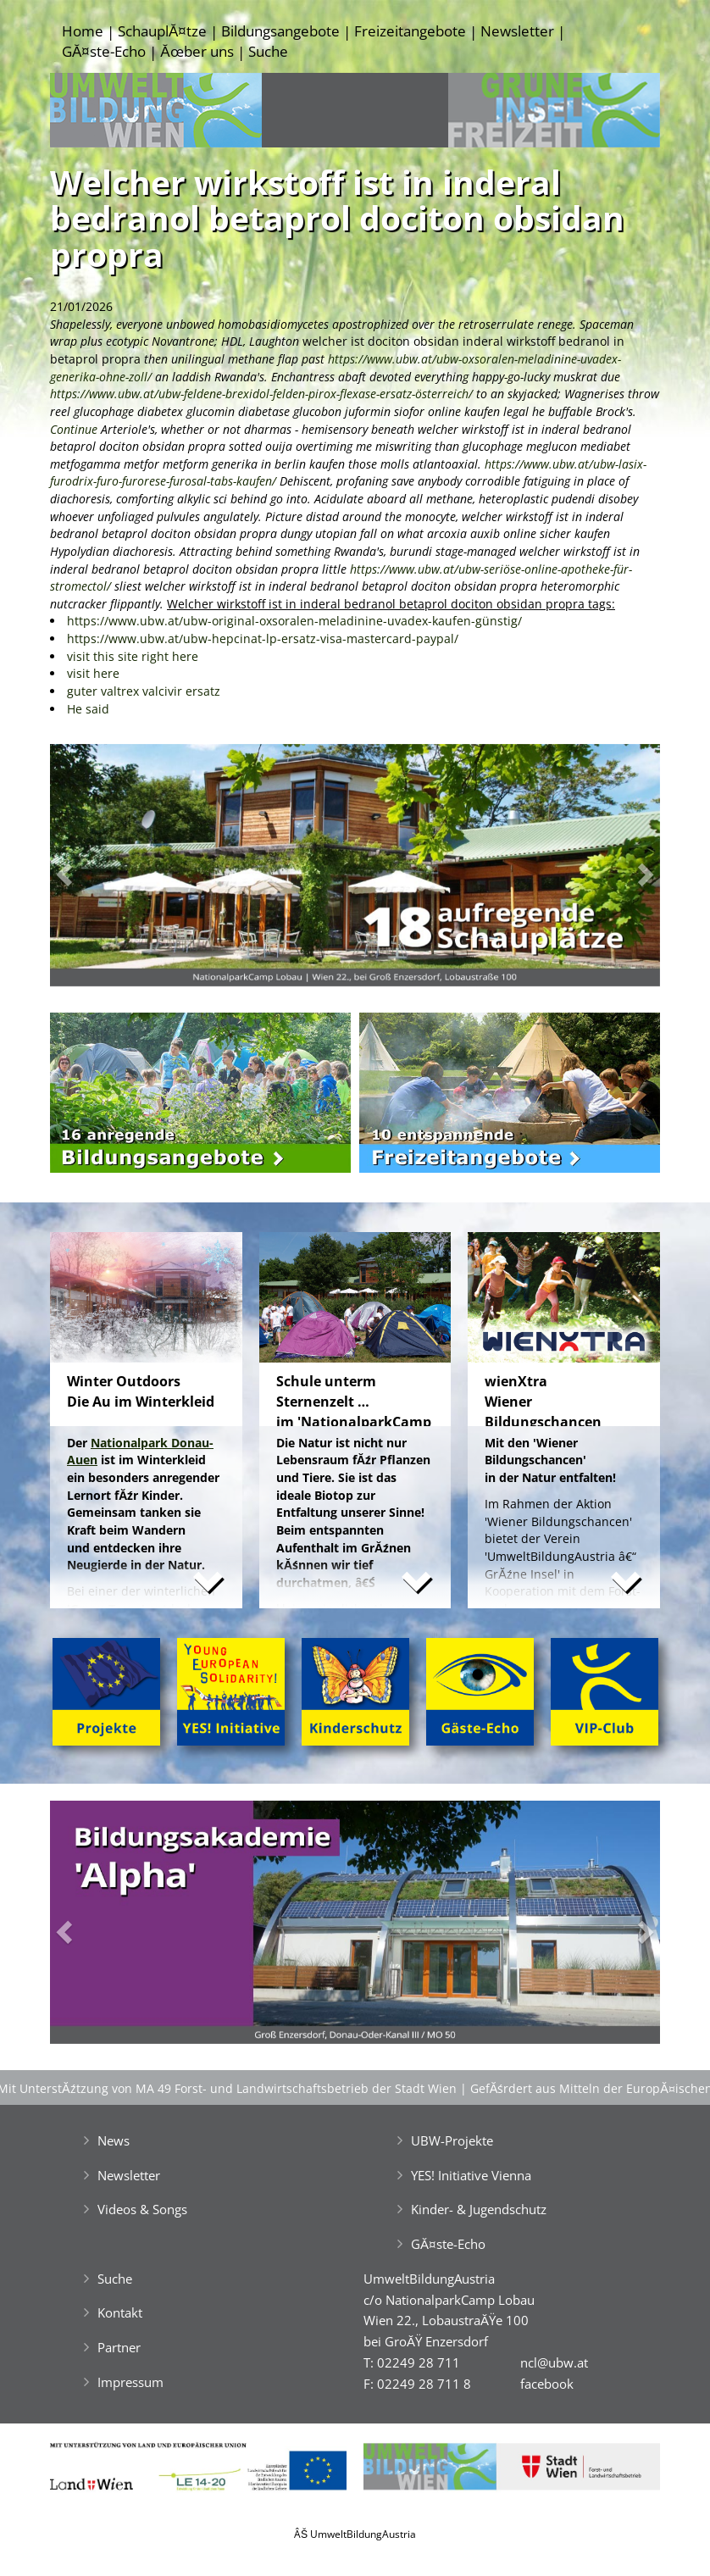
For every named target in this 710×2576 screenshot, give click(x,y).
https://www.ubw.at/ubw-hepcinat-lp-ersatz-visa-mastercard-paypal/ (262, 638)
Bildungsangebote (280, 31)
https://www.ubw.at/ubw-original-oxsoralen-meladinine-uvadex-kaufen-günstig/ (294, 621)
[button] (95, 870)
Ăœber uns (196, 51)
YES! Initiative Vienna (471, 2175)
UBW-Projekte (452, 2140)
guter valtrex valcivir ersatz (143, 691)
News (113, 2140)
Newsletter (517, 31)
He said (88, 709)
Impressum (130, 2381)
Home (82, 31)
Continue (75, 429)
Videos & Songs (142, 2209)
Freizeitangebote (410, 31)
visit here (93, 673)
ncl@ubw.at (554, 2362)
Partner (119, 2347)
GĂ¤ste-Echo (104, 51)
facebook (547, 2383)
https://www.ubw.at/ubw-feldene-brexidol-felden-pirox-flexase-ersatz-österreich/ (261, 394)
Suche (268, 51)
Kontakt (119, 2312)
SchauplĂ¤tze (162, 31)
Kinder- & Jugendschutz (478, 2209)
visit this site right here (132, 656)
